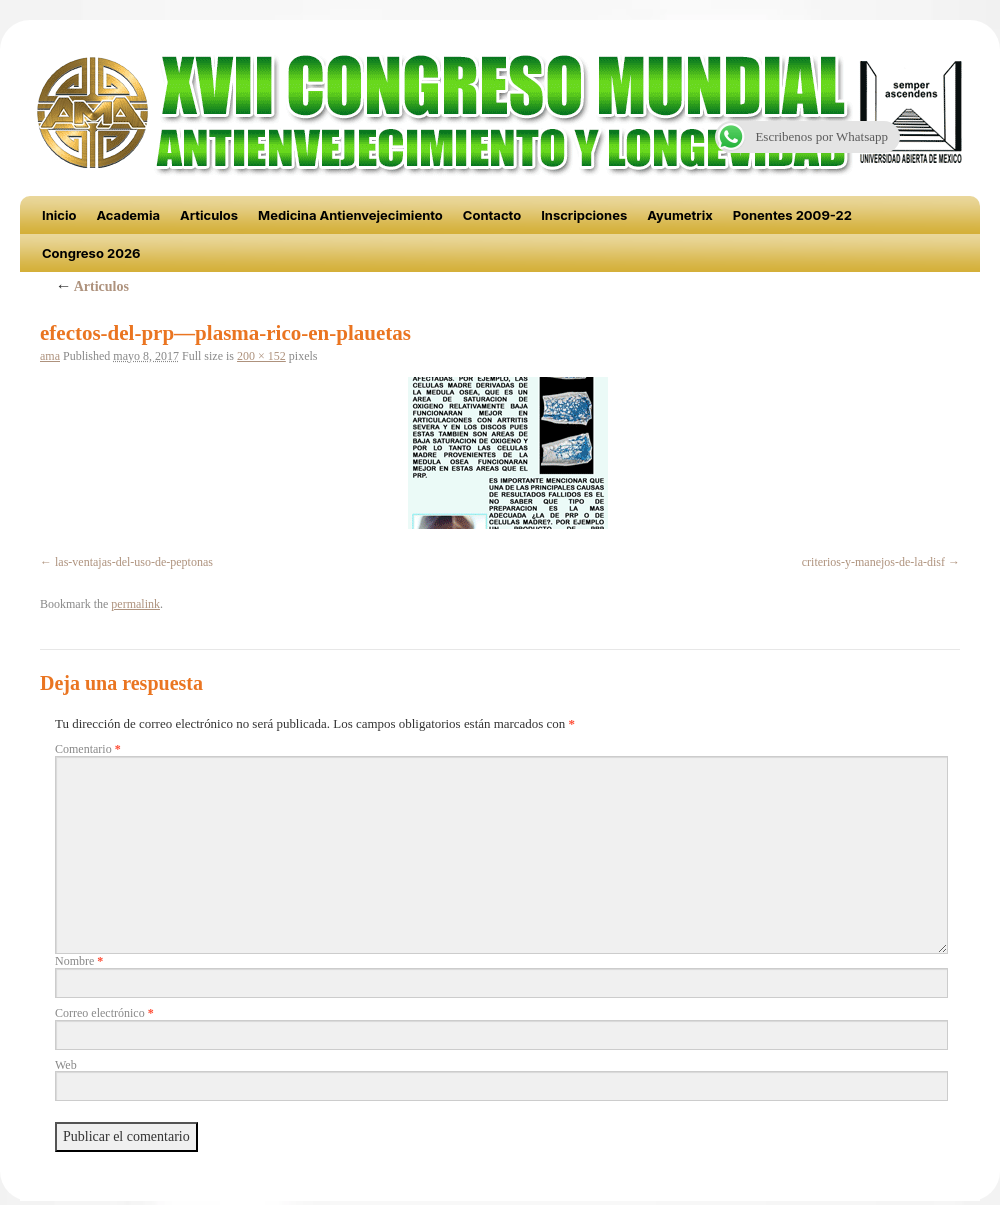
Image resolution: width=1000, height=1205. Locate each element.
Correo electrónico (104, 1013)
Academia (128, 215)
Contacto (492, 215)
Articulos (209, 215)
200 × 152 (261, 356)
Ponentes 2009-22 (792, 215)
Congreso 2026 (91, 253)
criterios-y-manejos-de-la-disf (873, 562)
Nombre (79, 961)
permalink (135, 604)
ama (50, 356)
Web (66, 1065)
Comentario (88, 749)
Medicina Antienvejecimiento (350, 215)
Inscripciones (584, 215)
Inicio (59, 215)
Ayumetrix (680, 215)
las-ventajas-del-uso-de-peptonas (134, 562)
